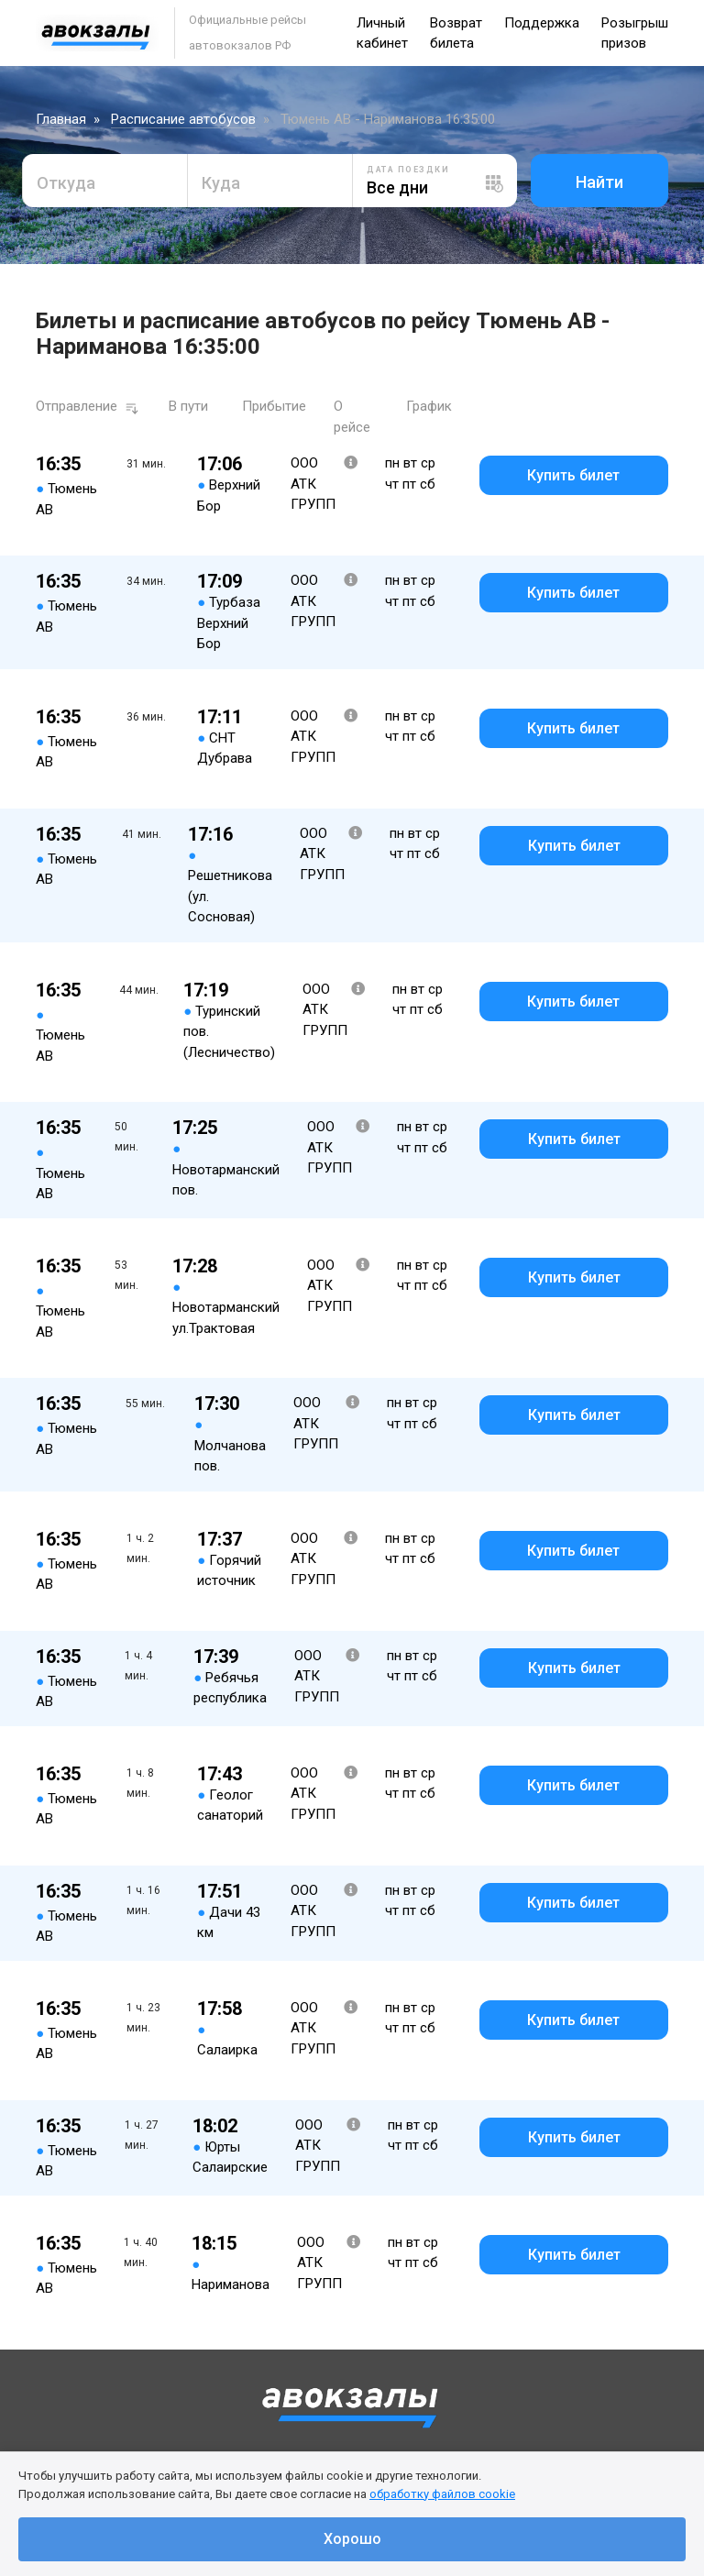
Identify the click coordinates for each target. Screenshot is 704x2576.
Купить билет (573, 475)
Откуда (66, 183)
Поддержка (541, 23)
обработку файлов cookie (442, 2494)
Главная (61, 119)
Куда (221, 183)
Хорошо (352, 2539)
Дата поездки (408, 169)
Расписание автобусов (183, 119)
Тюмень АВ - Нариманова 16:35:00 (387, 119)
